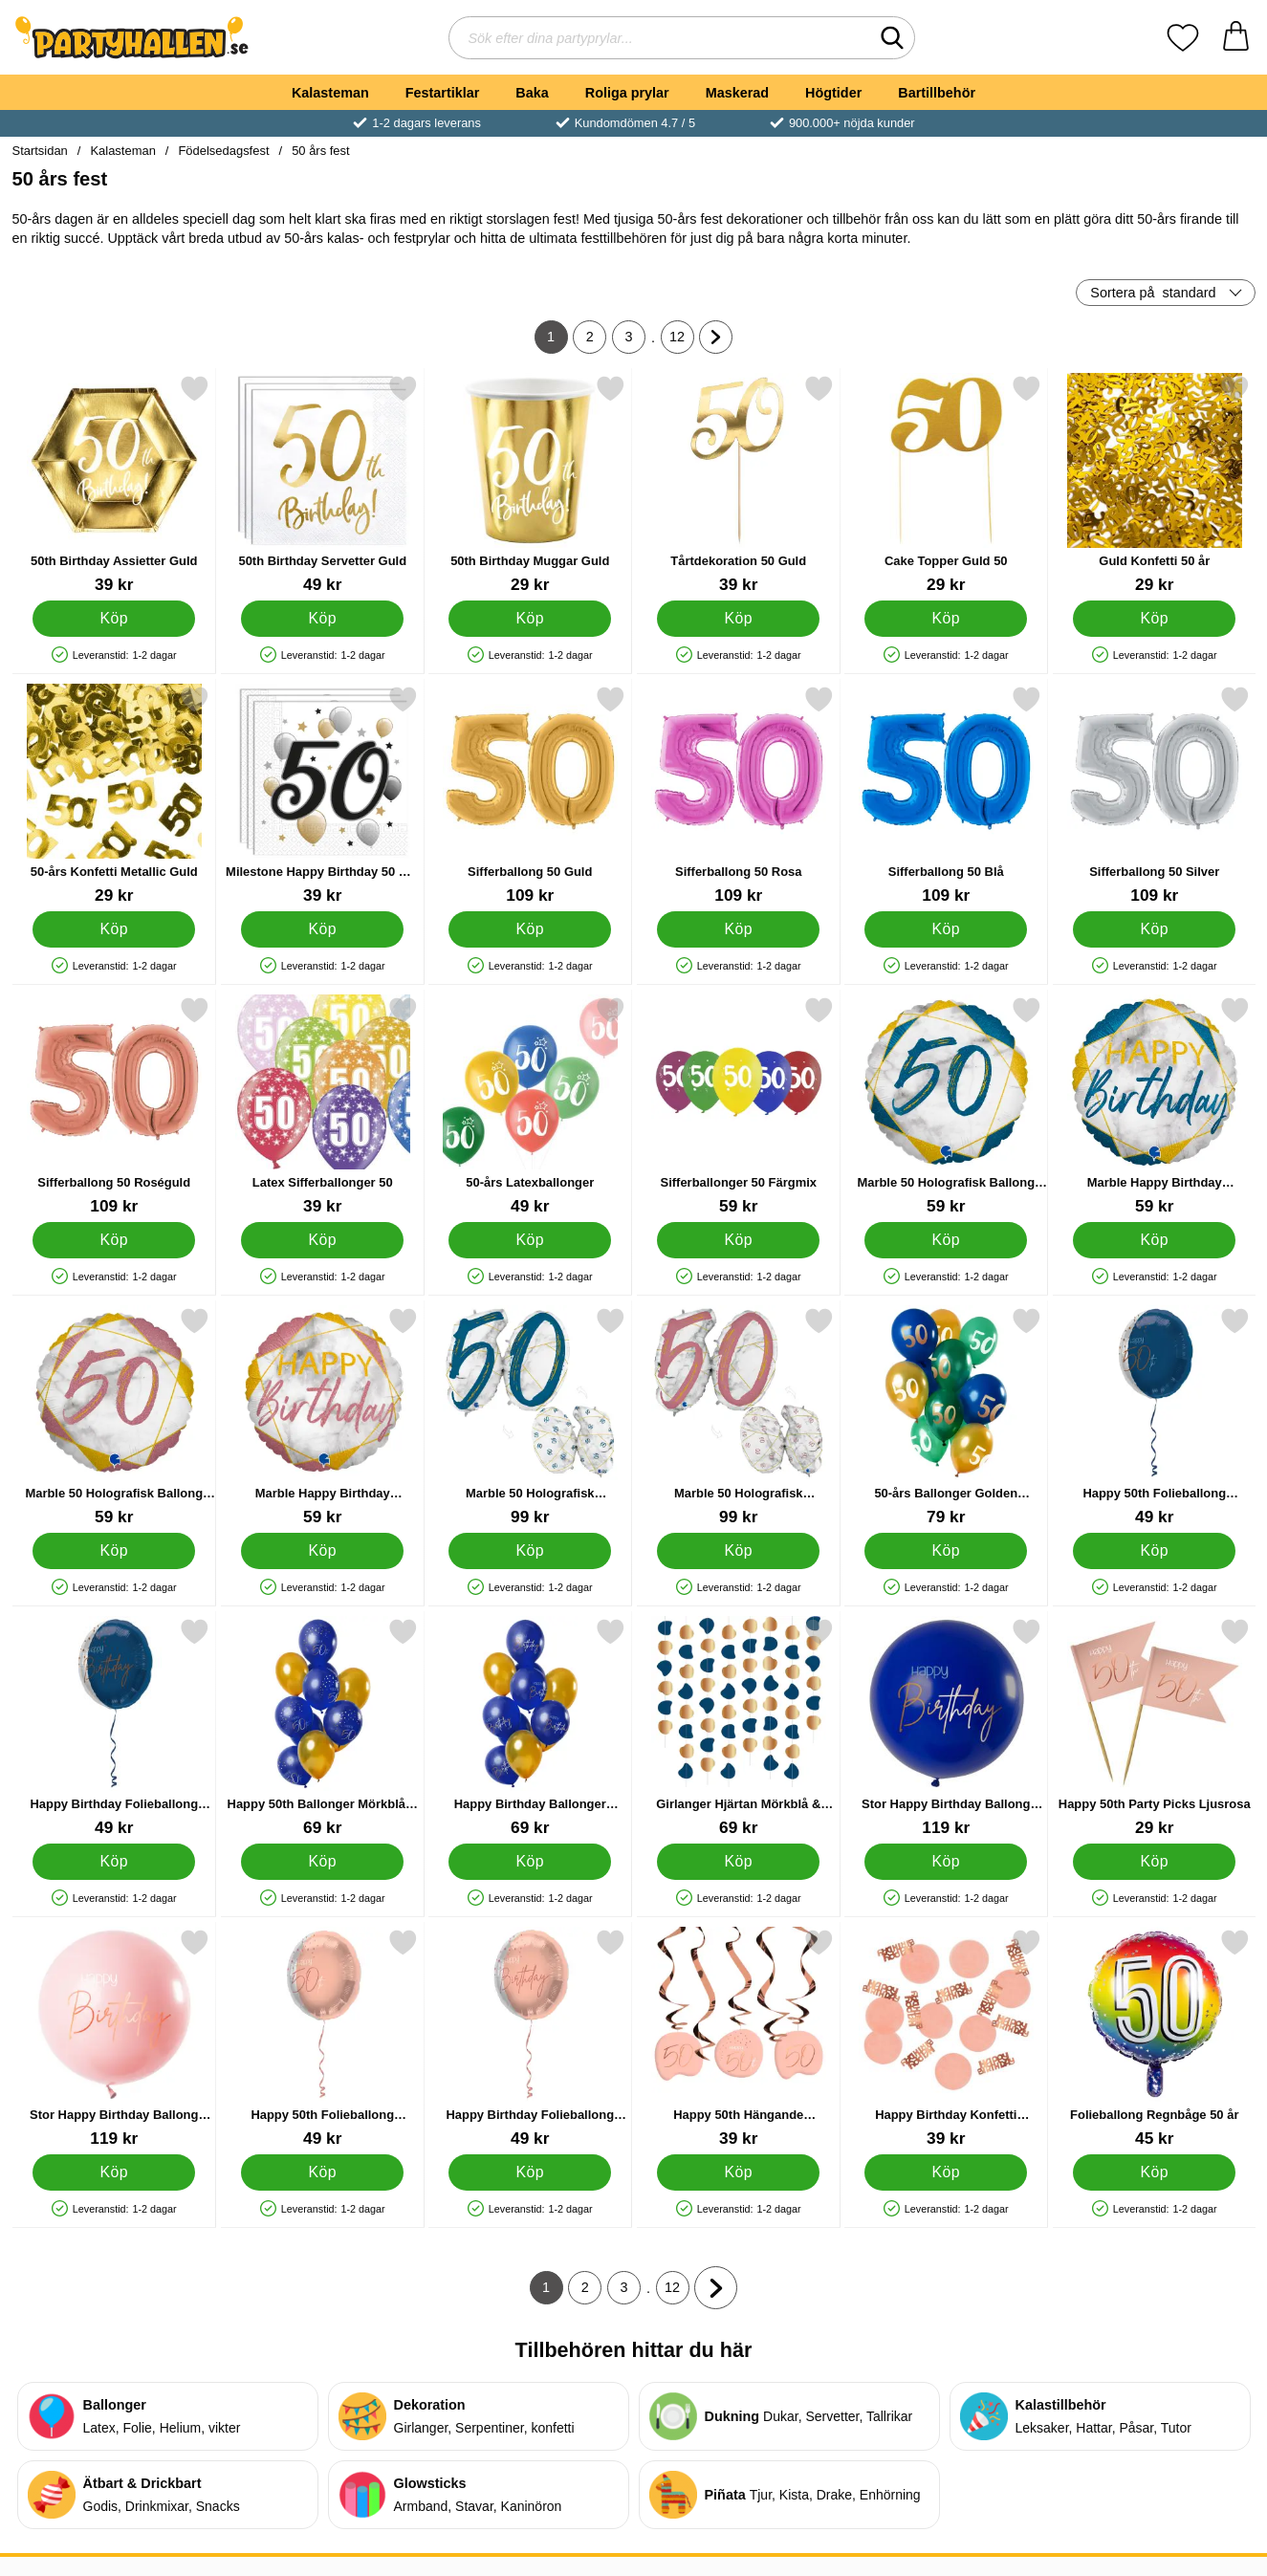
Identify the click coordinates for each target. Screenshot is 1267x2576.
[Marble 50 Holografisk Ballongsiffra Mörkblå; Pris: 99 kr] (530, 1416)
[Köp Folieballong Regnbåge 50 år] (1153, 2172)
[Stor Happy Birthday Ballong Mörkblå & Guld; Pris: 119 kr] (946, 1727)
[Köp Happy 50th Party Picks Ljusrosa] (1153, 1862)
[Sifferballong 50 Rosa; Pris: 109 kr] (738, 795)
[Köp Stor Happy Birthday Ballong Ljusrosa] (114, 2172)
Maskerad (737, 92)
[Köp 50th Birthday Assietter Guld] (114, 618)
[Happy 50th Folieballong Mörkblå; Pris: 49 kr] (1154, 1416)
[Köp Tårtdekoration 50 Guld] (737, 618)
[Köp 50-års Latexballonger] (529, 1240)
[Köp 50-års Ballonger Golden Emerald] (945, 1551)
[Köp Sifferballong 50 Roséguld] (114, 1240)
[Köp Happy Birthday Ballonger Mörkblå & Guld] (529, 1862)
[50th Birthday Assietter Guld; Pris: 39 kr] (114, 484)
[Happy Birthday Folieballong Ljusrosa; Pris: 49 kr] (530, 2038)
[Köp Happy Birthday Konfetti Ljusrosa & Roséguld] (945, 2172)
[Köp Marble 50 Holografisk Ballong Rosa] (114, 1551)
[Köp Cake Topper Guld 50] (945, 618)
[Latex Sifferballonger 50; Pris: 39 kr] (322, 1106)
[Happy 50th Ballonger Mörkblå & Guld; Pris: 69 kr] (322, 1727)
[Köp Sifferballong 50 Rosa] (737, 929)
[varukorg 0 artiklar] (1236, 38)
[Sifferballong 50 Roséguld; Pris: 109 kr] (114, 1106)
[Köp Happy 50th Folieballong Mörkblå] (1153, 1551)
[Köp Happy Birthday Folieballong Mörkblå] (114, 1862)
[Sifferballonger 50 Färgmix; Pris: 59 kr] (738, 1106)
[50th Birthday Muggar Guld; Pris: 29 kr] (530, 484)
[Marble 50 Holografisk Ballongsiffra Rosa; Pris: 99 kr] (738, 1416)
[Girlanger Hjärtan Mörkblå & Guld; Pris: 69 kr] (738, 1727)
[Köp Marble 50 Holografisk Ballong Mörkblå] (945, 1240)
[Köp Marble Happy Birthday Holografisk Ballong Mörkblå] (1153, 1240)
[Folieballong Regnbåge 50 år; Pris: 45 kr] (1154, 2038)
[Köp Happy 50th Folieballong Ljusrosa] (321, 2172)
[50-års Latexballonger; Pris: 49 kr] (530, 1106)
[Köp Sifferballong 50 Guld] (529, 929)
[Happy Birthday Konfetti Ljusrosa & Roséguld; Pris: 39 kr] (946, 2038)
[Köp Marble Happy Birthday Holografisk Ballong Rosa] (321, 1551)
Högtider (833, 92)
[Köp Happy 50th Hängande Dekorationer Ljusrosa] (737, 2172)
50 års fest (320, 150)
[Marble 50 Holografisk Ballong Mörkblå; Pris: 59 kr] (946, 1106)
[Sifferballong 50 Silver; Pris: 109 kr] (1154, 795)
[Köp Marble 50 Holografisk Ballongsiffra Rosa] (737, 1551)
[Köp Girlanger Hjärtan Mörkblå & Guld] (737, 1862)
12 (681, 341)
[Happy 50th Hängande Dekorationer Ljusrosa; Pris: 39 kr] (738, 2038)
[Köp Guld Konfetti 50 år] (1153, 618)
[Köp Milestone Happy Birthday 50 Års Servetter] (321, 929)
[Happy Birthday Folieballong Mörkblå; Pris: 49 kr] (114, 1727)
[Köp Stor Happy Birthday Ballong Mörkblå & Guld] (945, 1862)
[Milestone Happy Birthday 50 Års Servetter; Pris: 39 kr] (322, 795)
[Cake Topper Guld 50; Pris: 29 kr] (946, 484)
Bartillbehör (936, 92)
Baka (531, 92)
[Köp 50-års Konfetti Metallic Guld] (114, 929)
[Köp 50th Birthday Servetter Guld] (321, 618)
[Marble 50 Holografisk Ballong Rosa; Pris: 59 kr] (114, 1416)
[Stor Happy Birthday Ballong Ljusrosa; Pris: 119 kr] (114, 2038)
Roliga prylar (627, 92)
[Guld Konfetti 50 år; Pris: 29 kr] (1154, 484)
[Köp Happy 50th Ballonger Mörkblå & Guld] (321, 1862)
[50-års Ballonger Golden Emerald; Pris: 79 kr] (946, 1416)
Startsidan (40, 150)
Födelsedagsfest (223, 150)
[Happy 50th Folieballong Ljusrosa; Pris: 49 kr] (322, 2038)
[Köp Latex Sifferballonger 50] (321, 1240)
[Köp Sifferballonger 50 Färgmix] (737, 1240)
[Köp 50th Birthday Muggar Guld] (529, 618)
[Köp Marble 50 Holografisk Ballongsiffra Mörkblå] (529, 1551)
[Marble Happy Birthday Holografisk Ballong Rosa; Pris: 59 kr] (322, 1416)
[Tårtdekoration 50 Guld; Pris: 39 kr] (738, 484)
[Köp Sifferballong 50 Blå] (945, 929)
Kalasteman (330, 92)
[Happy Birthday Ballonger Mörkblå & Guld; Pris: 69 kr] (530, 1727)
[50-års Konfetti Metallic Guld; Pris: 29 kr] (114, 795)
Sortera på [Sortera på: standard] (1152, 292)
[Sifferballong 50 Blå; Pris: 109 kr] (946, 795)
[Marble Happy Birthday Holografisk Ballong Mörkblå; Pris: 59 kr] (1154, 1106)
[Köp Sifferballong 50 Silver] (1153, 929)
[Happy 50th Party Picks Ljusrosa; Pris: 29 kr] (1154, 1727)
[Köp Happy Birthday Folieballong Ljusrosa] (529, 2172)
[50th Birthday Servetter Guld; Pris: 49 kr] (322, 484)
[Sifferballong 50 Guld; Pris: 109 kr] (530, 795)
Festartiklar (442, 92)
